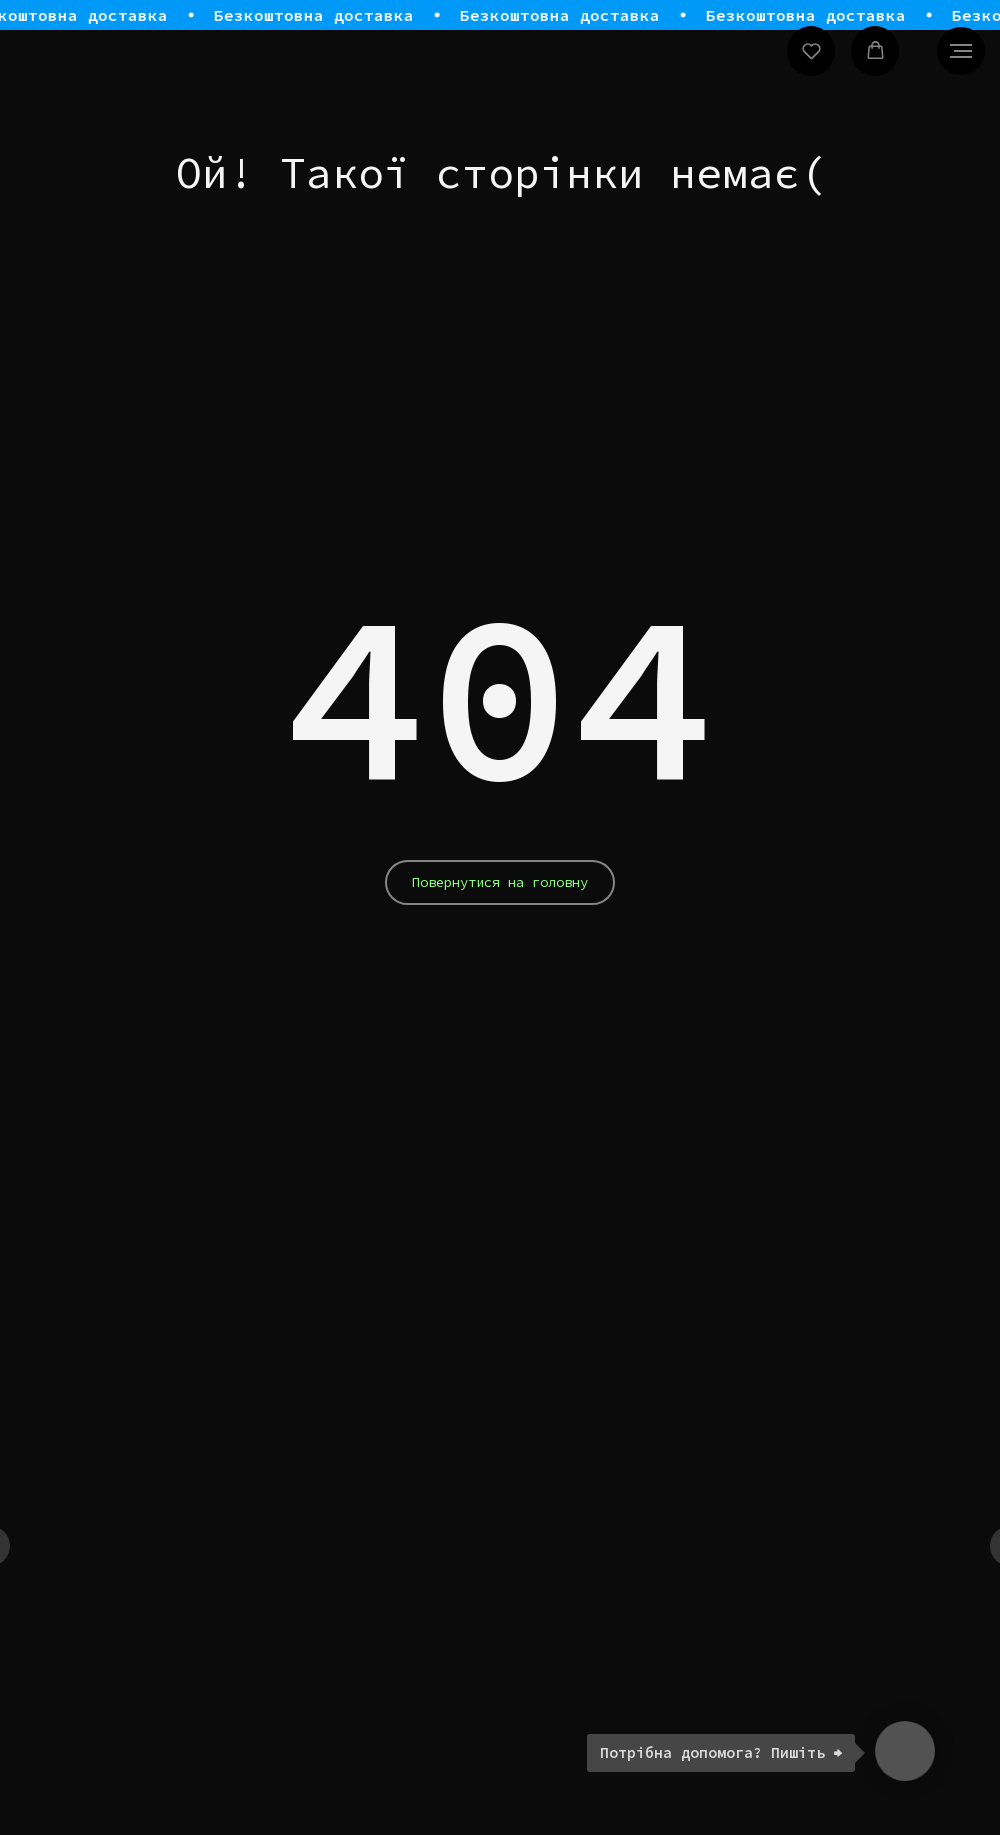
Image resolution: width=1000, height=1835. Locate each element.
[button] (811, 50)
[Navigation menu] (961, 51)
